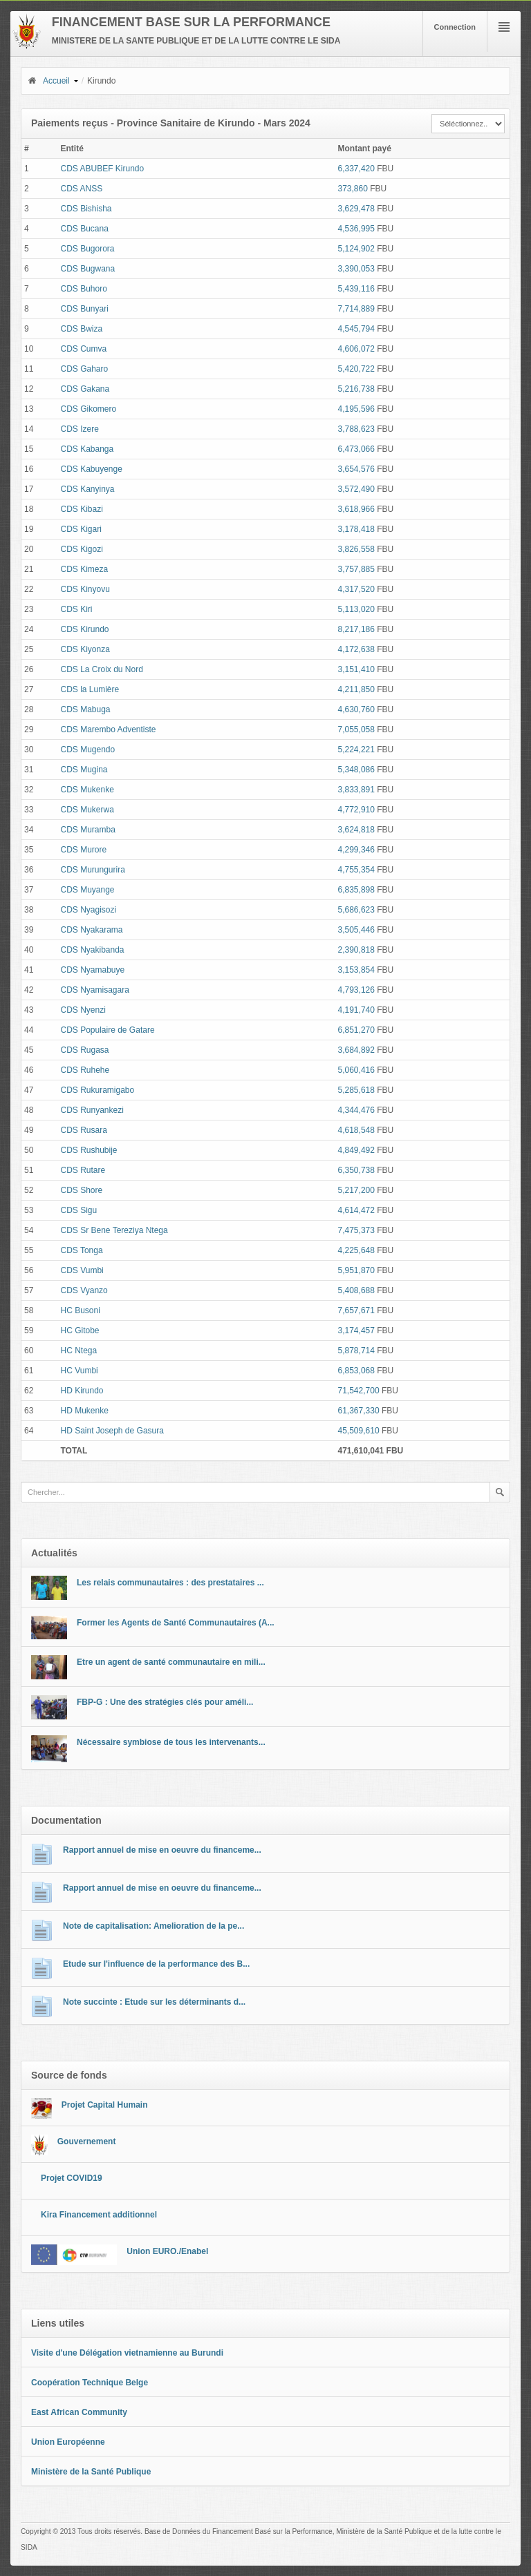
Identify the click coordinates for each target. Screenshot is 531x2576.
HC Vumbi (78, 1370)
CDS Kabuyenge (91, 469)
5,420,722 (356, 369)
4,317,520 (356, 589)
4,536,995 (356, 228)
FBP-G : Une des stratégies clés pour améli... (165, 1702)
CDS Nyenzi (82, 1010)
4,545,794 (356, 329)
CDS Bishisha (85, 208)
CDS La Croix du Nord (101, 669)
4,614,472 (356, 1210)
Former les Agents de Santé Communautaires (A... (175, 1623)
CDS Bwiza (81, 329)
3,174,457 (356, 1330)
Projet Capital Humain (105, 2105)
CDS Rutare (82, 1170)
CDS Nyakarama (91, 930)
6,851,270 (356, 1030)
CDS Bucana (84, 228)
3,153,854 (356, 970)
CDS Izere (79, 429)
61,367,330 (359, 1410)
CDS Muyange (87, 890)
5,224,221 (356, 749)
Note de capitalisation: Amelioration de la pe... (153, 1926)
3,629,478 (356, 208)
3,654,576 (356, 469)
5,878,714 (356, 1350)
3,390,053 (356, 269)
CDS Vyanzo (83, 1290)
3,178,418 (356, 529)
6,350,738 (356, 1170)
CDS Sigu (78, 1210)
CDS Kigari (80, 529)
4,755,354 (356, 870)
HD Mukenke (84, 1410)
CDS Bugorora (87, 249)
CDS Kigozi (81, 549)
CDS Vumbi (81, 1270)
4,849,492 (356, 1150)
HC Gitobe (79, 1330)
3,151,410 (356, 669)
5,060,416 (356, 1070)
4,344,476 (356, 1110)
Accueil (48, 81)
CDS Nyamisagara (94, 990)
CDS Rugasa (84, 1050)
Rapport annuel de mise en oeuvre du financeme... (162, 1850)
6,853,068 (356, 1370)
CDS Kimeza (84, 569)
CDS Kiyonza (84, 649)
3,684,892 (356, 1050)
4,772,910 (356, 809)
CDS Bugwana (87, 269)
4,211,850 (356, 689)
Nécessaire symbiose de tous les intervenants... (171, 1742)
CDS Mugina (83, 769)
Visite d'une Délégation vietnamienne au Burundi (127, 2353)
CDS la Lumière (89, 689)
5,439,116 (356, 289)
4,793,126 (356, 990)
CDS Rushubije (88, 1150)
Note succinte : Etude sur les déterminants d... (154, 2002)
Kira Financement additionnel (99, 2215)
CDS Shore (81, 1190)
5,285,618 (356, 1090)
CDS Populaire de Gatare (107, 1030)
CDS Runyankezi (91, 1110)
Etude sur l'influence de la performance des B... (156, 1964)
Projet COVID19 (71, 2178)
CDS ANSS (81, 188)
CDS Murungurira (92, 870)
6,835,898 (356, 890)
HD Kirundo (81, 1390)
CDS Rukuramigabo (97, 1090)
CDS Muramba (87, 829)
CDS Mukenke (86, 789)
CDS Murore (83, 850)
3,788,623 (356, 429)
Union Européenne (68, 2442)
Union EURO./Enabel (167, 2251)
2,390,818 (356, 950)
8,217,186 (356, 629)
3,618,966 (356, 509)
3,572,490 (356, 489)
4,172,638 (356, 649)
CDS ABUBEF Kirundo (102, 168)
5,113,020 (356, 609)
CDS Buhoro (83, 289)
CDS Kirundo (84, 629)
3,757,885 (356, 569)
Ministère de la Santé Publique (91, 2472)
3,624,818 (356, 829)
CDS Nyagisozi (88, 910)
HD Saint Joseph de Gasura (111, 1430)
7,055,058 (356, 729)
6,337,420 (356, 168)
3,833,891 (356, 789)
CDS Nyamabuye (92, 970)
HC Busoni (80, 1310)
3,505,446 (356, 930)
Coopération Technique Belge (89, 2382)
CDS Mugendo (87, 749)
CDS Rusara (83, 1130)
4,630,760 (356, 709)
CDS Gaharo (84, 369)
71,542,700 (359, 1390)
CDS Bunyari (84, 309)
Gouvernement (86, 2141)
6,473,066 (356, 449)
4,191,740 (356, 1010)
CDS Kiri (76, 609)
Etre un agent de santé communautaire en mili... (171, 1662)
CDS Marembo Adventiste (108, 729)
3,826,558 (356, 549)
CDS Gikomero (88, 409)
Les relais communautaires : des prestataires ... (170, 1582)
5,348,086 (356, 769)
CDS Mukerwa (86, 809)
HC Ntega (78, 1350)
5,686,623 (356, 910)
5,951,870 (356, 1270)
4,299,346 (356, 850)
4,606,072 (356, 349)
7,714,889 (356, 309)
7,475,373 (356, 1230)
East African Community (79, 2412)
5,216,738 (356, 389)
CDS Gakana (84, 389)
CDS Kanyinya (87, 489)
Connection (455, 27)
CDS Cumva (83, 349)
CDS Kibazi (81, 509)
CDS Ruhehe (84, 1070)
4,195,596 (356, 409)
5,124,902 (356, 249)
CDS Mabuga (85, 709)
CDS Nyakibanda (92, 950)
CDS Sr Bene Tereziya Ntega (113, 1230)
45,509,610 (359, 1430)
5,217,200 (356, 1190)
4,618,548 (356, 1130)
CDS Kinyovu (84, 589)
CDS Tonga (81, 1250)
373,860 (353, 188)
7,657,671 (356, 1310)
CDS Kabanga (86, 449)
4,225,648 (356, 1250)
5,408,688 (356, 1290)
